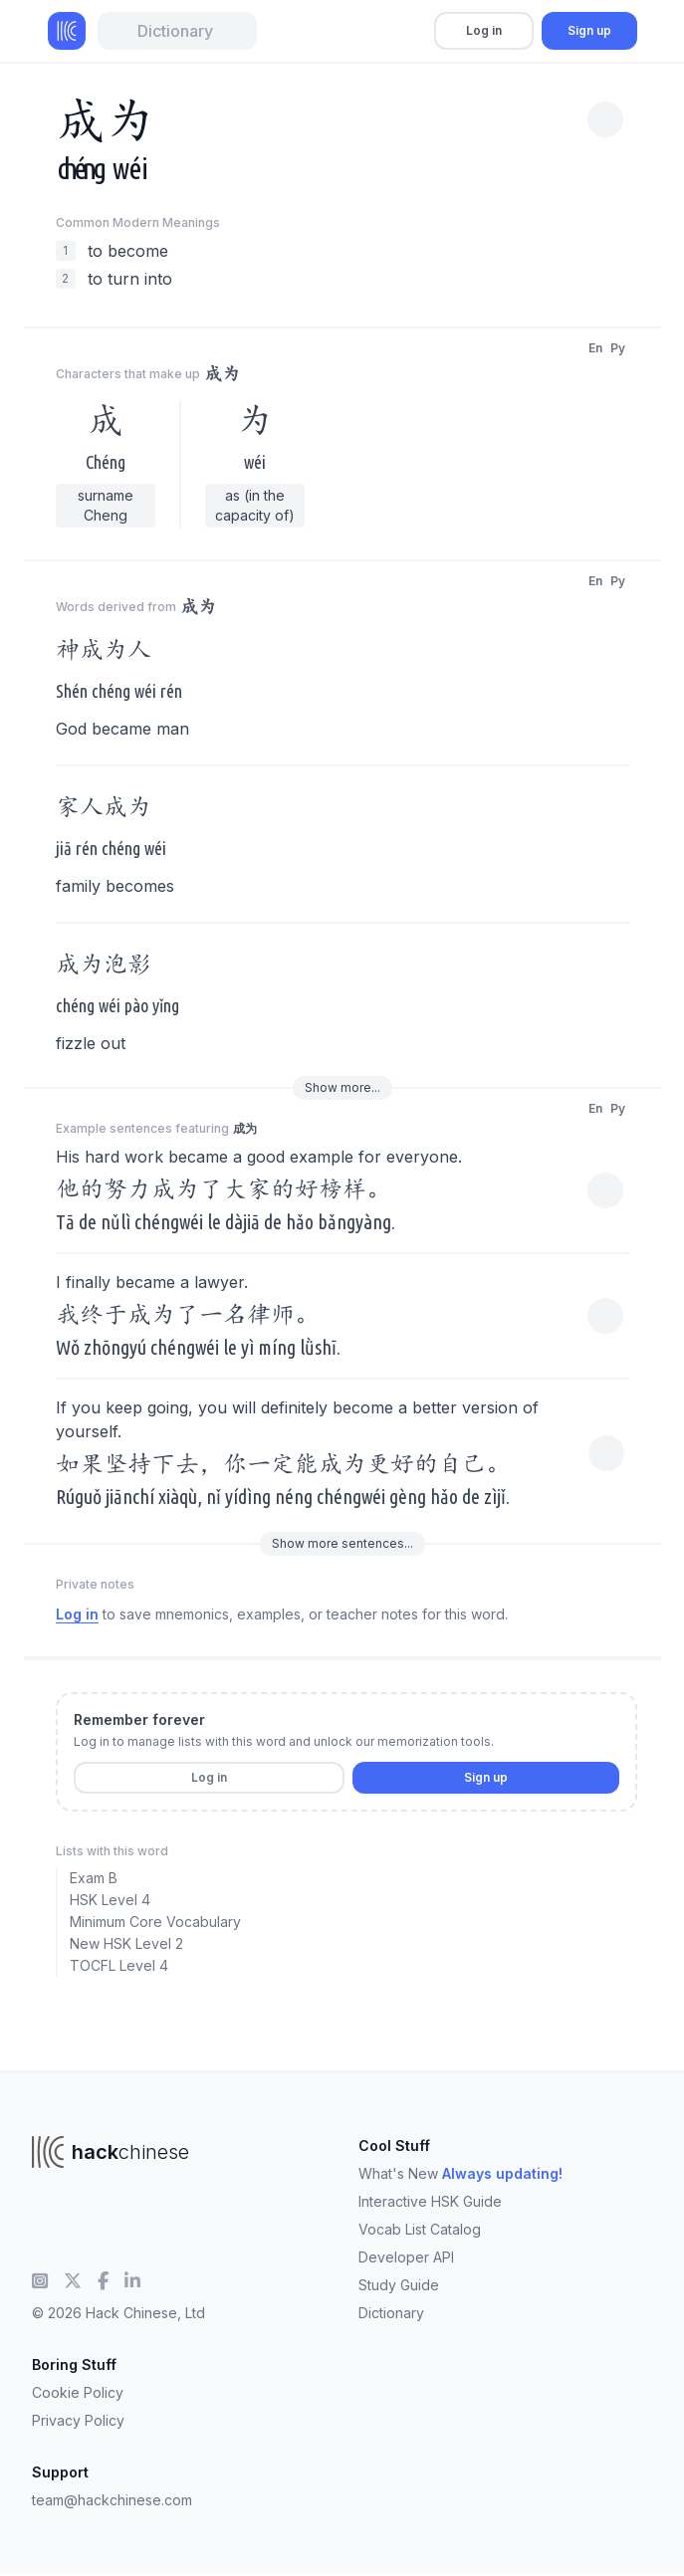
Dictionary (391, 2312)
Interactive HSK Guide (430, 2201)
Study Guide (398, 2284)
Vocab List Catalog (419, 2229)
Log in (484, 30)
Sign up (589, 30)
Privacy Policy (78, 2420)
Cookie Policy (77, 2392)
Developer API (406, 2257)
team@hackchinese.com (112, 2499)
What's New (460, 2173)
